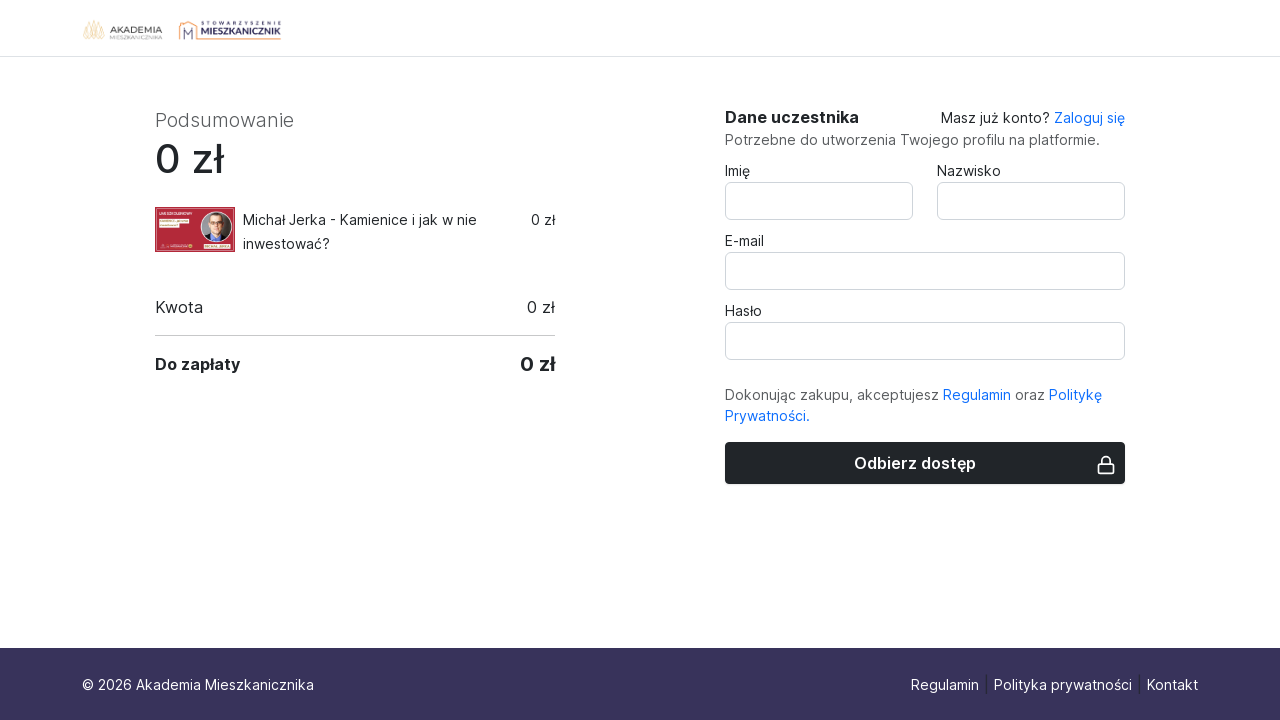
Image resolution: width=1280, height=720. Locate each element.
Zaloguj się (1089, 117)
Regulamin (977, 394)
